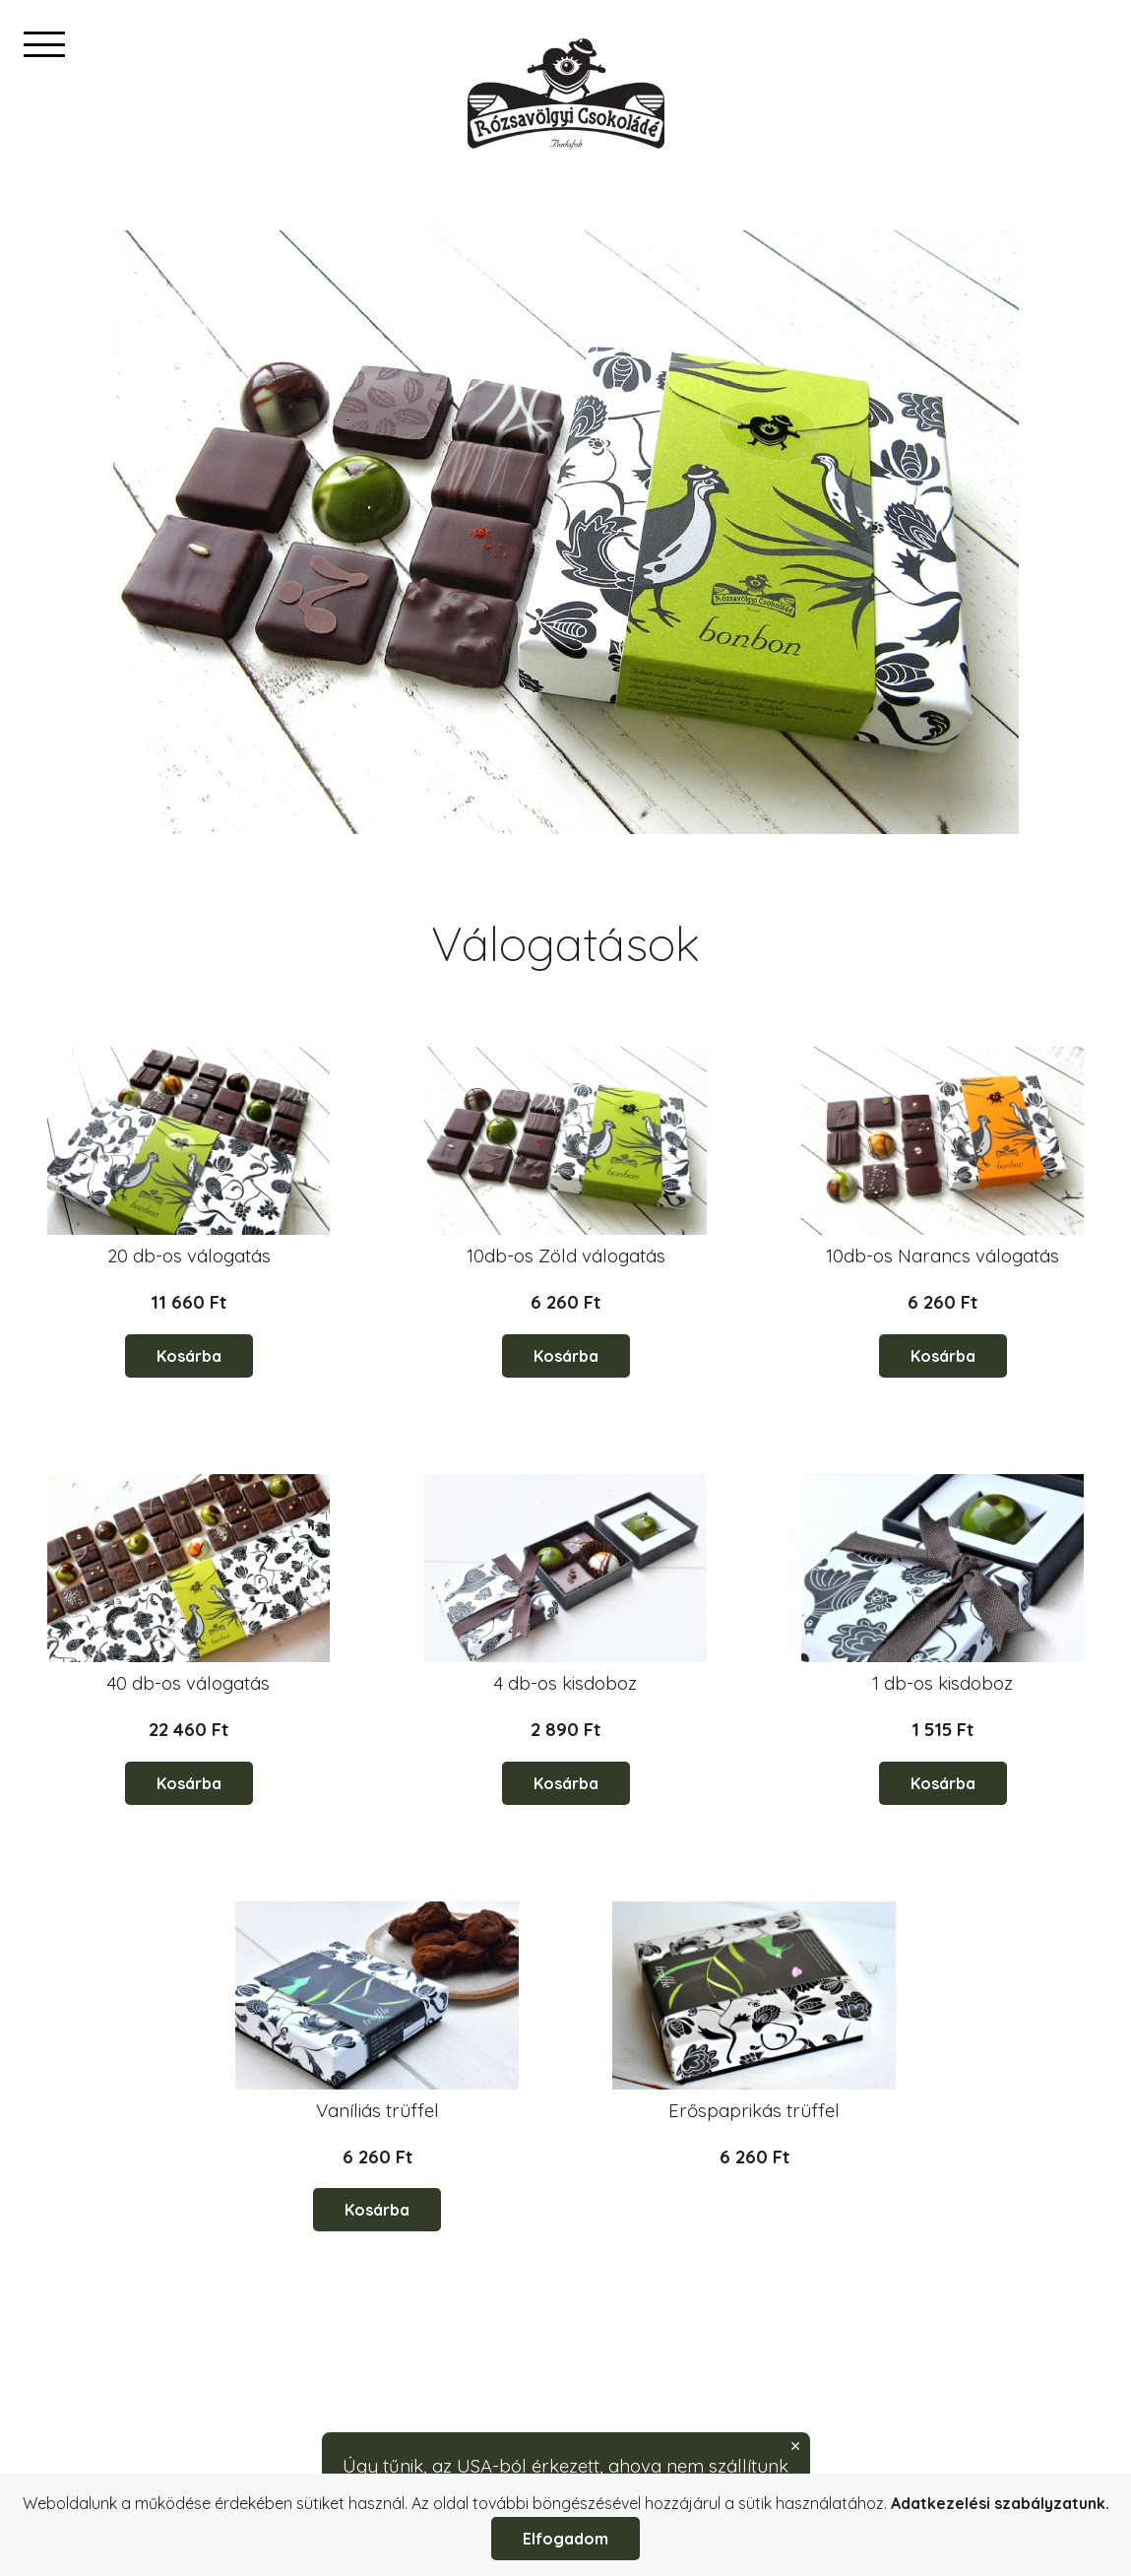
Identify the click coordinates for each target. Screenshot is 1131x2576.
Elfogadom (565, 2538)
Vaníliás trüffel (377, 2110)
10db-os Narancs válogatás (942, 1255)
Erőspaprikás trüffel (754, 2110)
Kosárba (189, 1356)
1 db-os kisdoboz (942, 1683)
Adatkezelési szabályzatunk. (1000, 2503)
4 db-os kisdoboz (565, 1683)
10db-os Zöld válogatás (566, 1255)
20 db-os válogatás (189, 1255)
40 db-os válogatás (188, 1683)
